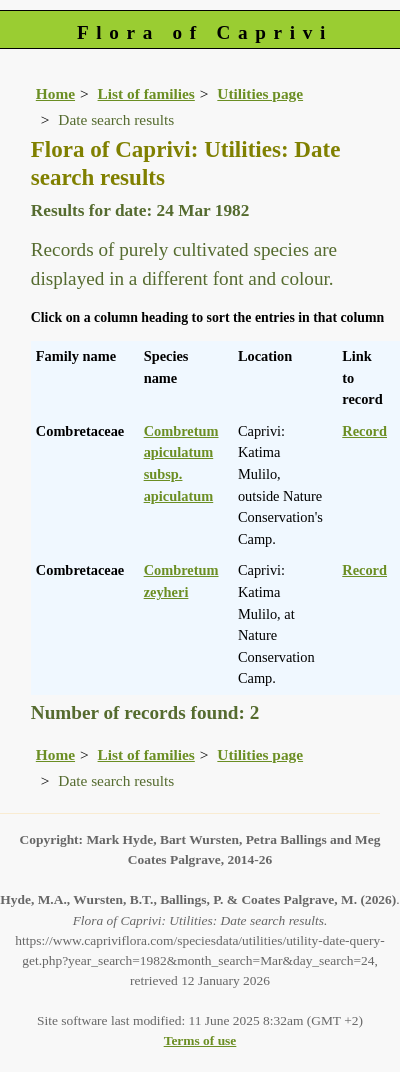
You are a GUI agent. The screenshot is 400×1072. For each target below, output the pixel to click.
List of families (146, 93)
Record (364, 431)
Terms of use (200, 1040)
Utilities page (260, 93)
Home (55, 93)
